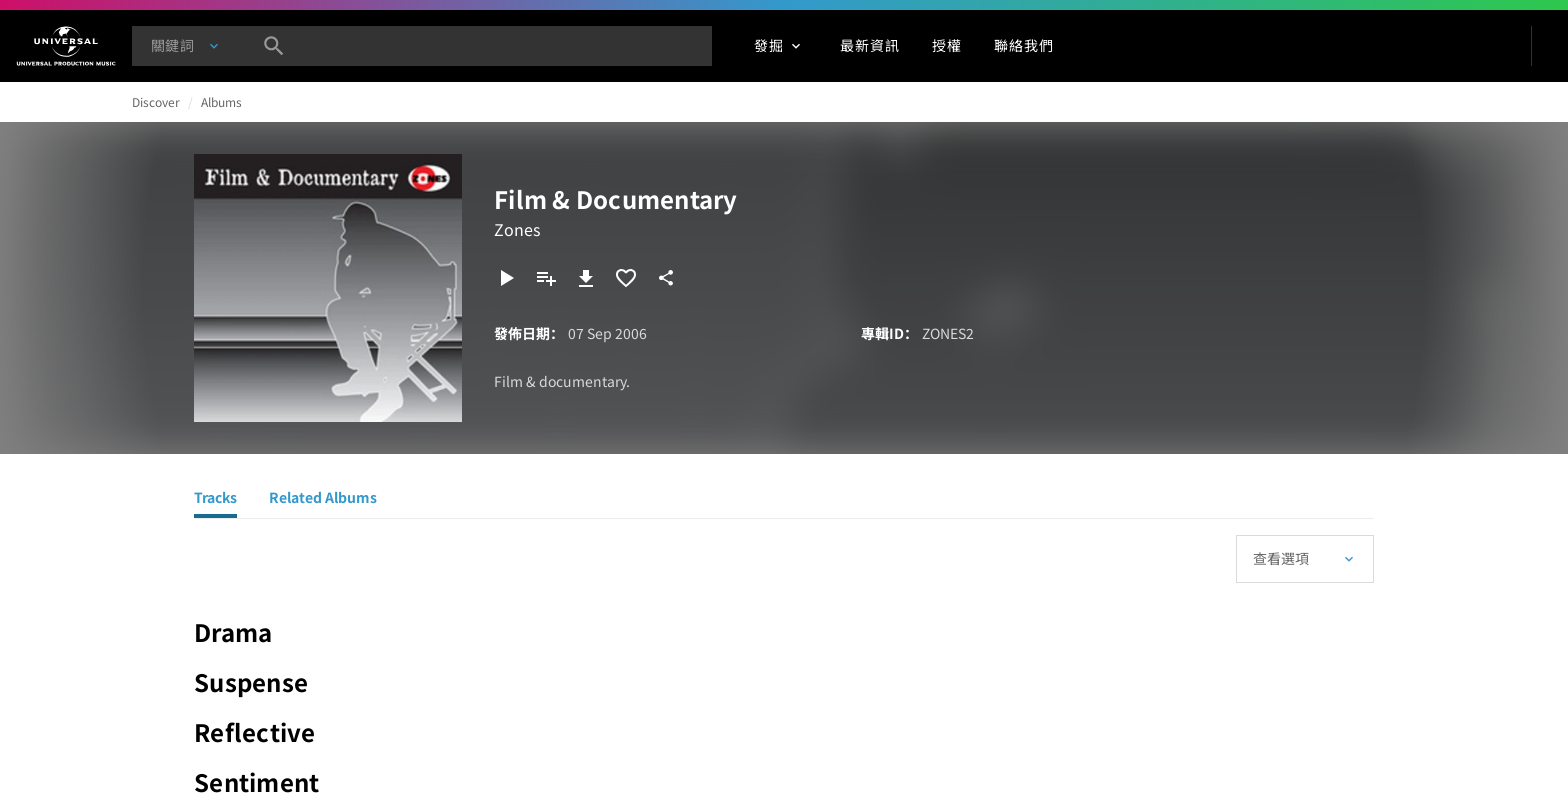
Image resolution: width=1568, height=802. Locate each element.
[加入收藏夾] (626, 278)
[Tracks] (215, 500)
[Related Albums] (323, 500)
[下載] (586, 278)
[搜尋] (274, 46)
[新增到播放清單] (546, 278)
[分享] (666, 278)
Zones (517, 229)
